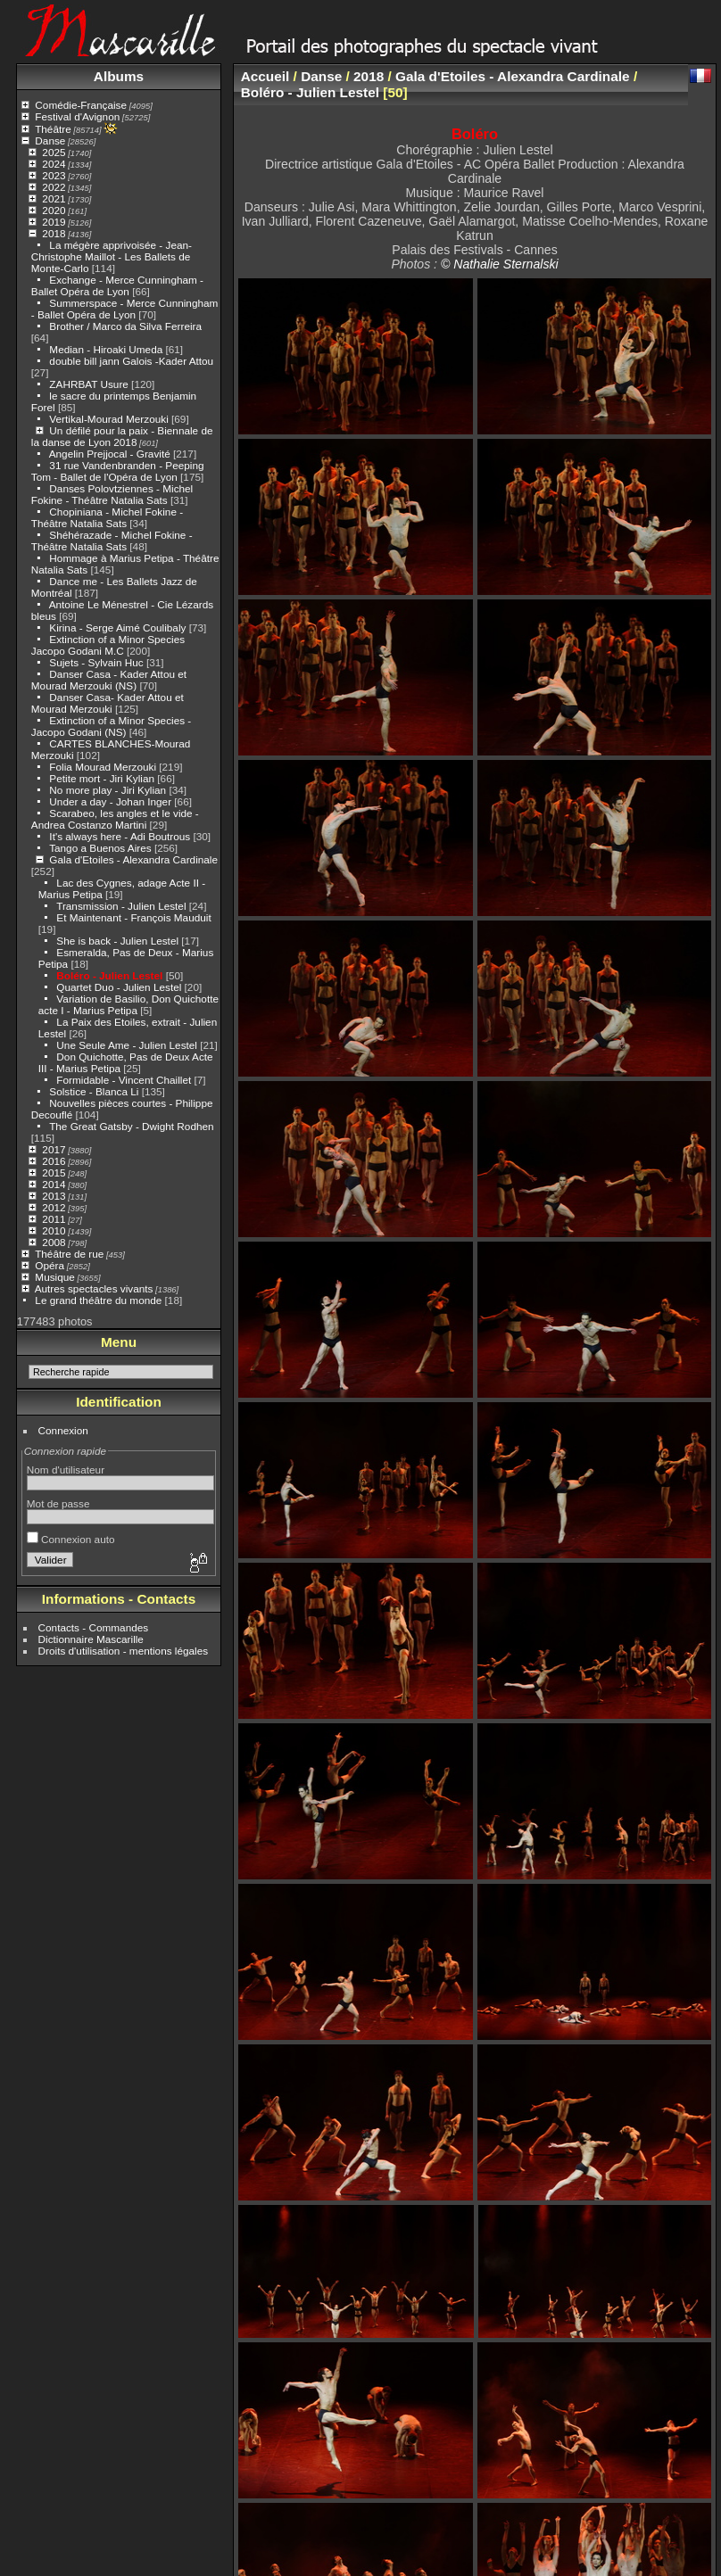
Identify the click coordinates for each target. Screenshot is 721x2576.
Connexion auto (71, 1539)
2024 (53, 163)
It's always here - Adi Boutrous (119, 836)
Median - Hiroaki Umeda (105, 349)
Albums (119, 76)
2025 (53, 152)
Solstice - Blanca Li (93, 1091)
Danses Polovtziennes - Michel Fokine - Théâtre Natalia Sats (112, 494)
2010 (53, 1230)
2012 (53, 1207)
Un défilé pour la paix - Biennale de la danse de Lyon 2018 (122, 436)
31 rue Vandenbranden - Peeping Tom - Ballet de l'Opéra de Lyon (117, 471)
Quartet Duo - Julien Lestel (118, 987)
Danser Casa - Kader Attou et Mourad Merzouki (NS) (108, 679)
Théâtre (53, 129)
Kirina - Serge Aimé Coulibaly (117, 627)
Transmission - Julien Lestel (121, 906)
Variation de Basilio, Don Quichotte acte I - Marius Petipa (128, 1004)
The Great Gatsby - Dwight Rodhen (131, 1126)
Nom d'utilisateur (65, 1469)
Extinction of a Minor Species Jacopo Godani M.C (108, 644)
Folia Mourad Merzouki (102, 766)
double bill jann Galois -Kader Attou (131, 361)
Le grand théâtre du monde (98, 1300)
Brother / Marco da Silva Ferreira (125, 326)
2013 (53, 1195)
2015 (53, 1172)
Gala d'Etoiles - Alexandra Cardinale (133, 859)
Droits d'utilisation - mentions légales (123, 1650)
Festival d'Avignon (77, 116)
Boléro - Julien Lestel (109, 975)
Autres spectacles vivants (94, 1288)
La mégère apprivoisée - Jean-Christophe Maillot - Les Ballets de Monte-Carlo (111, 256)
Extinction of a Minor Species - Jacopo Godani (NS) (111, 726)
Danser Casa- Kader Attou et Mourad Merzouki (107, 702)
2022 (53, 187)
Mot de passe (58, 1503)
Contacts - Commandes (93, 1627)
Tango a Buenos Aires (100, 848)
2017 (53, 1149)
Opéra (49, 1265)
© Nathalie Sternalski (500, 264)
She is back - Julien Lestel (117, 940)
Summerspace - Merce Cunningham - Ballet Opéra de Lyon (125, 308)
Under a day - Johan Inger (110, 801)
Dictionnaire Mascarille (91, 1639)
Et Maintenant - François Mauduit (133, 917)
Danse (50, 140)
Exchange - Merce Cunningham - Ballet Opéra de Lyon (117, 285)
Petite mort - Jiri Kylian (101, 778)
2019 (53, 221)
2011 (53, 1219)
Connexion (63, 1430)
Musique (54, 1277)
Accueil (265, 76)
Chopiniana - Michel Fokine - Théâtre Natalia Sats (107, 517)
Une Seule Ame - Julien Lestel (126, 1045)
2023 (53, 175)
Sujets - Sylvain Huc (96, 662)
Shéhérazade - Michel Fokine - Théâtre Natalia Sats (112, 540)
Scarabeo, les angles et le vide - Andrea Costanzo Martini (115, 818)
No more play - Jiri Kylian (107, 790)
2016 (53, 1161)
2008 (53, 1242)
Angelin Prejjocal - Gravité (109, 453)
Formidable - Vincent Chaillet (123, 1080)
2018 (53, 233)
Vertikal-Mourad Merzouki (108, 419)
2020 (53, 210)
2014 (53, 1184)
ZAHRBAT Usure (88, 384)
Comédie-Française (81, 105)
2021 (53, 198)
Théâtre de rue (69, 1253)
